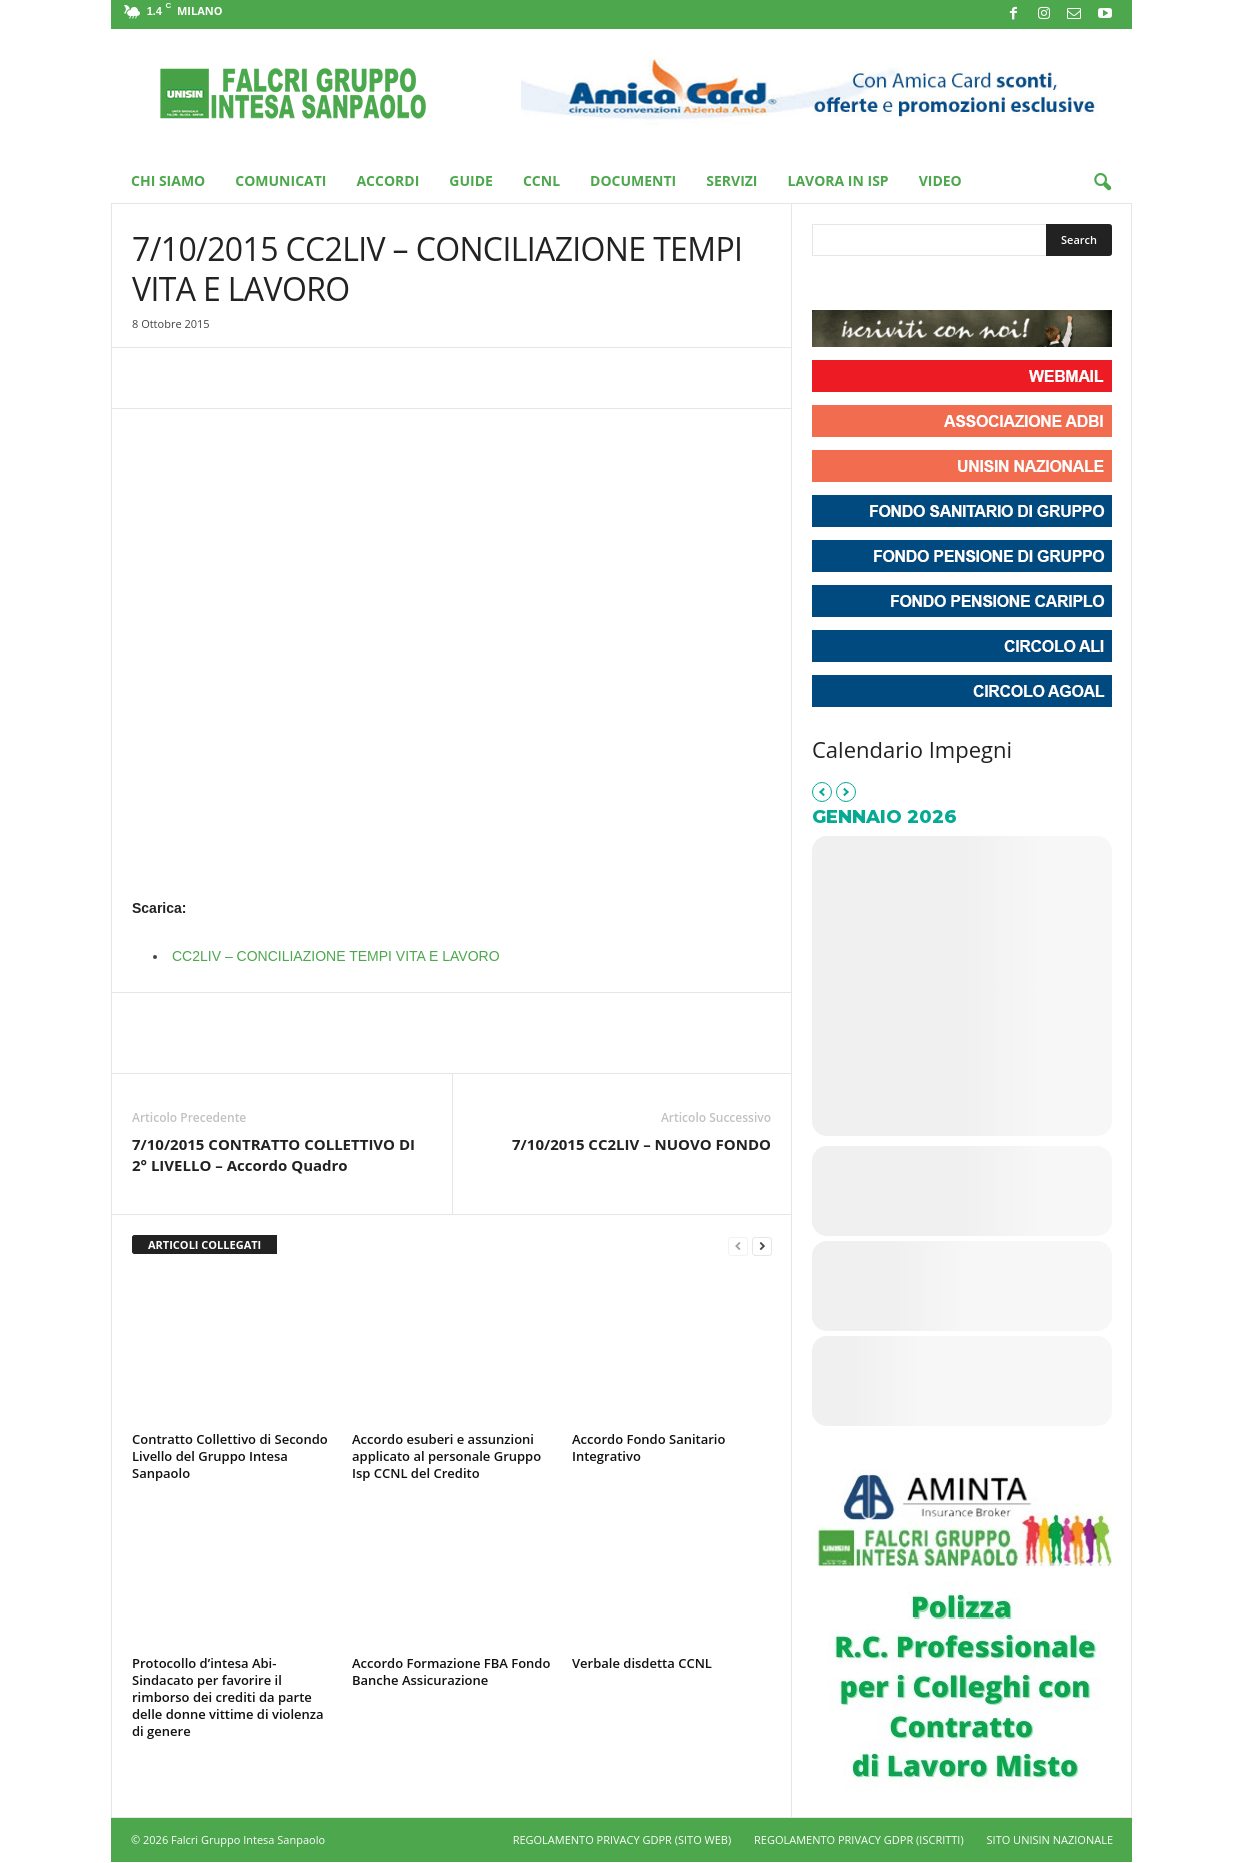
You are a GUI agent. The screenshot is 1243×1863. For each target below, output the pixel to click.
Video (940, 180)
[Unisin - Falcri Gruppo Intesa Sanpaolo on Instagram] (866, 285)
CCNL (541, 180)
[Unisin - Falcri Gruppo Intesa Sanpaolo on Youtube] (902, 285)
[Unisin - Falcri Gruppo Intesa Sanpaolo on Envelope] (975, 285)
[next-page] (762, 1245)
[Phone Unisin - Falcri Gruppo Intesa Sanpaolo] (938, 285)
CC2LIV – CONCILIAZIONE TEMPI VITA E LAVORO (336, 956)
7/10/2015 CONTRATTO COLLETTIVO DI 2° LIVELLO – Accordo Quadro (273, 1154)
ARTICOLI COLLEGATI (204, 1244)
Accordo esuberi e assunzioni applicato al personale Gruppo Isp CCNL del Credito (446, 1456)
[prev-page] (738, 1245)
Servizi (731, 180)
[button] (1102, 183)
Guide (471, 180)
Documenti (633, 180)
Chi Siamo (168, 180)
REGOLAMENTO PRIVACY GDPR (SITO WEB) (622, 1839)
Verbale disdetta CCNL (642, 1663)
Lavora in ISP (838, 180)
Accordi (387, 180)
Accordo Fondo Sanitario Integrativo (648, 1447)
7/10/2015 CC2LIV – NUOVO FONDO (641, 1144)
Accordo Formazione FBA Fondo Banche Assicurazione (451, 1671)
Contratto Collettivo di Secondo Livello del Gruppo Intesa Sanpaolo (230, 1456)
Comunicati (280, 180)
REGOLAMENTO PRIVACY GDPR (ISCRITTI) (859, 1839)
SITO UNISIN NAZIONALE (1050, 1839)
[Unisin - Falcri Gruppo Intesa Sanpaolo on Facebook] (830, 285)
